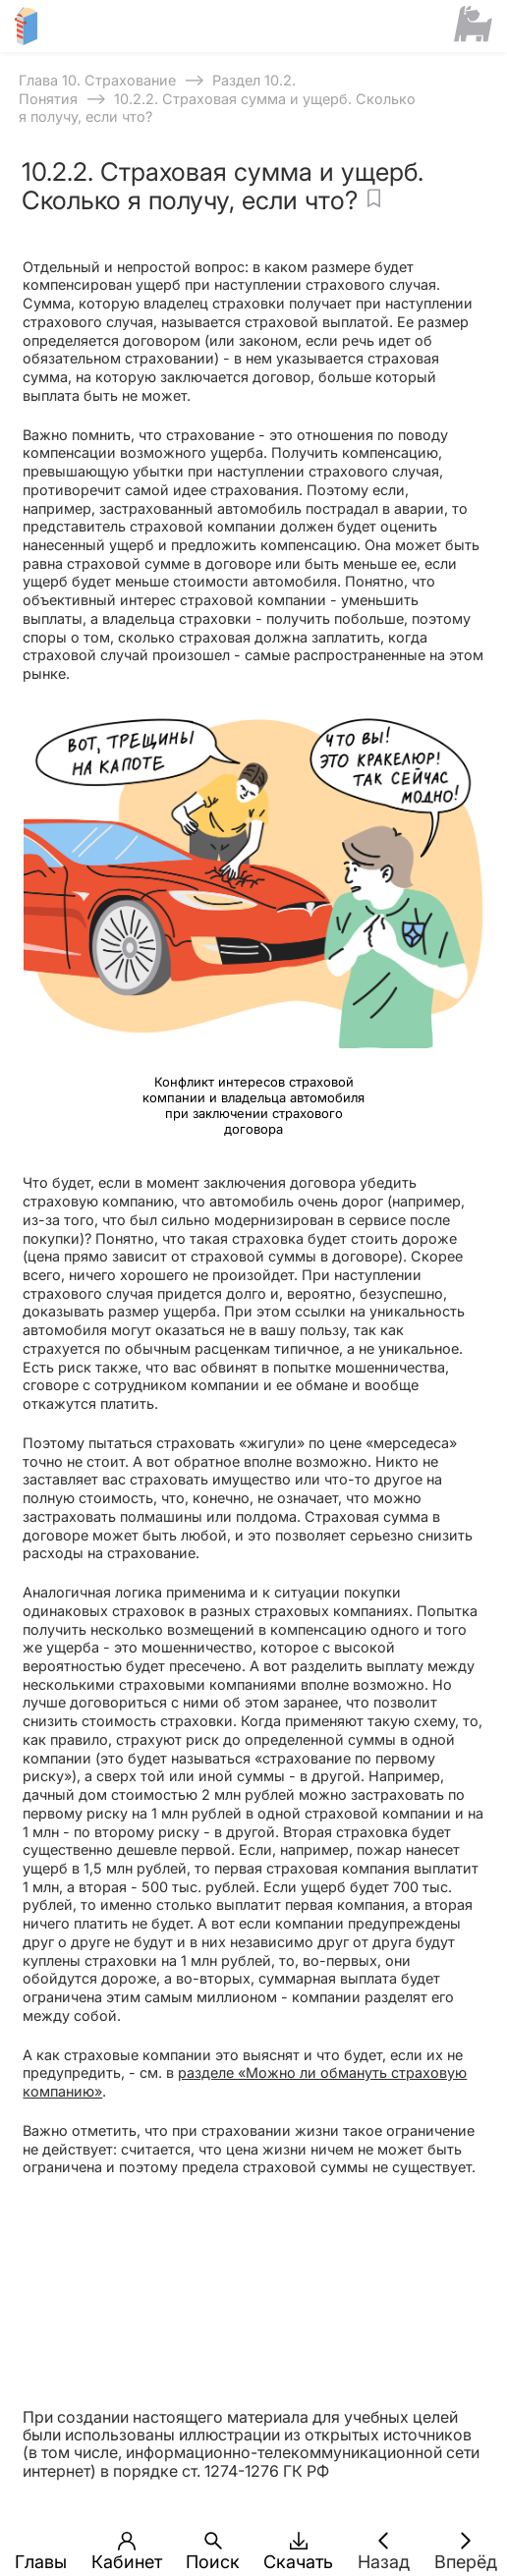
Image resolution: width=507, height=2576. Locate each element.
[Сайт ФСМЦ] (473, 25)
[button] (42, 2540)
